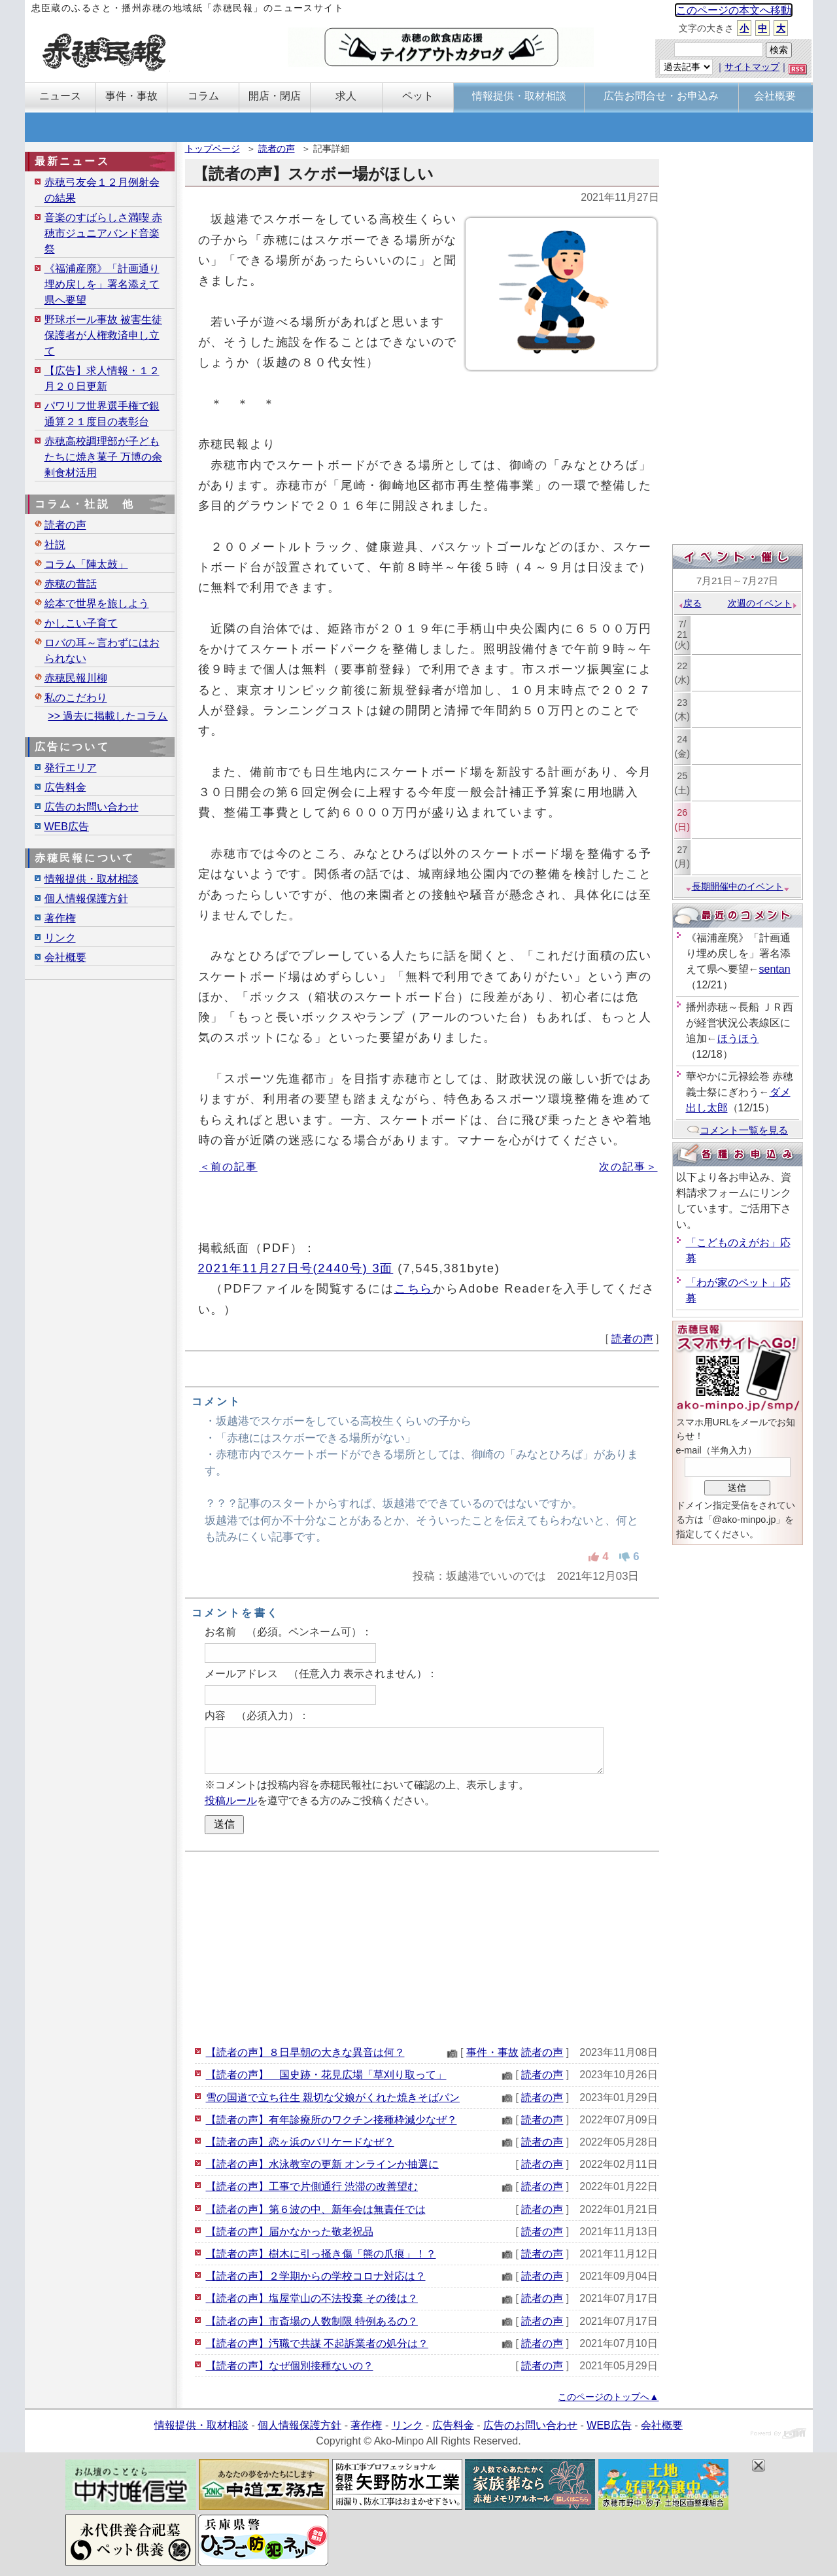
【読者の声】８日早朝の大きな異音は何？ (305, 2052)
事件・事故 (492, 2052)
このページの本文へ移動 (733, 10)
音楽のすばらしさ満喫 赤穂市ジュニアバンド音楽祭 (103, 233)
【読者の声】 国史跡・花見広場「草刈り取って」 (326, 2074)
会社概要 (65, 957)
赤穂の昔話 (70, 583)
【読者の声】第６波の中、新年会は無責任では (316, 2209)
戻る (689, 603)
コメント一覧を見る (737, 1130)
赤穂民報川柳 (75, 678)
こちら (414, 1288)
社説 (54, 544)
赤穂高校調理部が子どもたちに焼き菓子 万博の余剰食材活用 (103, 457)
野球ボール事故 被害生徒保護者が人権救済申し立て (103, 335)
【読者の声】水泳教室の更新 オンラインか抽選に (322, 2164)
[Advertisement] (422, 1946)
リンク (60, 937)
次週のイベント (763, 603)
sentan (775, 969)
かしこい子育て (81, 623)
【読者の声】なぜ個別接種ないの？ (289, 2365)
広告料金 (65, 787)
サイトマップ (752, 66)
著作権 (60, 918)
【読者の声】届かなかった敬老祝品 (289, 2231)
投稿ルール (231, 1800)
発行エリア (70, 767)
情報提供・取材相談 (91, 878)
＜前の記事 (228, 1166)
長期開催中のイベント (737, 886)
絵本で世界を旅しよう (96, 603)
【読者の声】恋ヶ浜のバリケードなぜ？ (300, 2142)
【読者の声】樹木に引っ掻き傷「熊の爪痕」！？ (321, 2253)
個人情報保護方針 (86, 898)
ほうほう (738, 1038)
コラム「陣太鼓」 (86, 564)
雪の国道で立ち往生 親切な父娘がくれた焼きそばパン (333, 2097)
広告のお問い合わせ (91, 806)
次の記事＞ (628, 1166)
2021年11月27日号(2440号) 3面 (296, 1268)
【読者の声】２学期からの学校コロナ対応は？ (316, 2276)
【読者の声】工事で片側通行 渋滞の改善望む (312, 2186)
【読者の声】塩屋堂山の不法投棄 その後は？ (312, 2298)
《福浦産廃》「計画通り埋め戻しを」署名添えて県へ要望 (102, 284)
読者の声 (276, 148)
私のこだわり (75, 697)
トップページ (212, 148)
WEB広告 (66, 826)
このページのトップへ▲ (608, 2397)
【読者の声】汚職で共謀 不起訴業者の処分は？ (317, 2343)
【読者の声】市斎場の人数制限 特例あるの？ (312, 2321)
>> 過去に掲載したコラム (107, 716)
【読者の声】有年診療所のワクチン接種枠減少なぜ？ (331, 2119)
